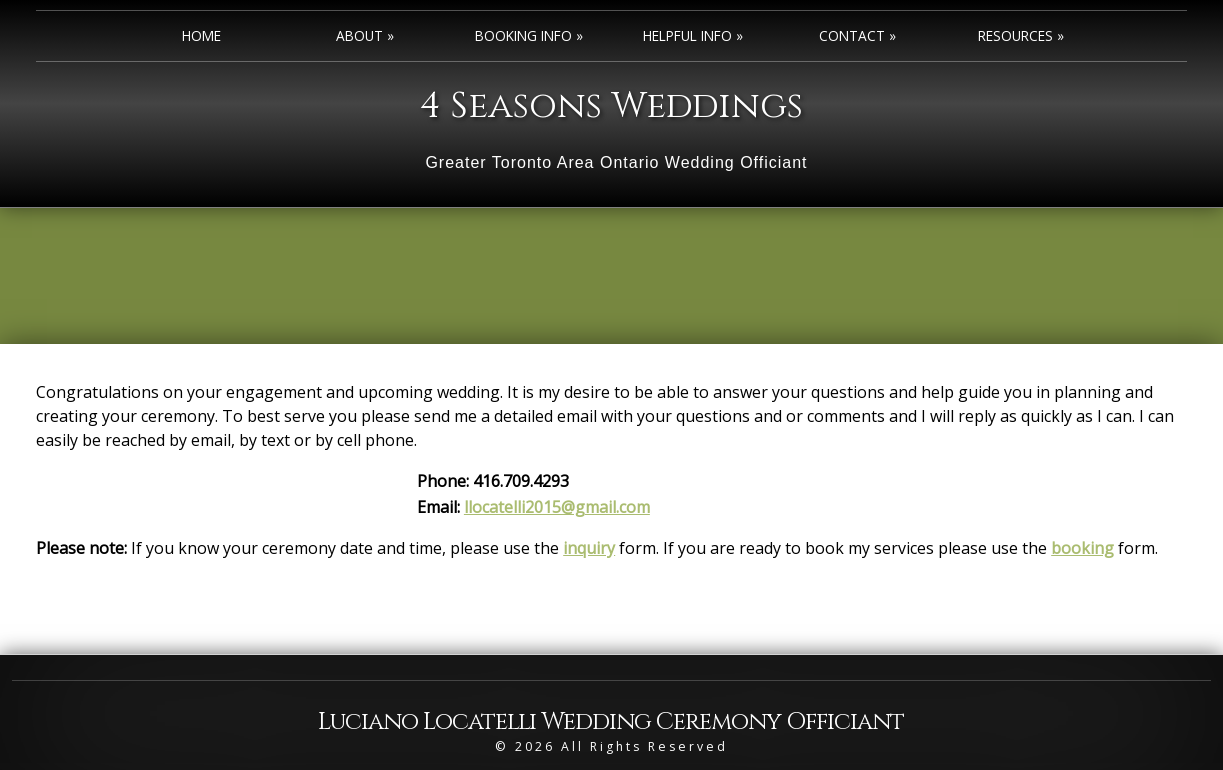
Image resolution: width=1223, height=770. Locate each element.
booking (1082, 548)
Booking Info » (529, 35)
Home (201, 35)
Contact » (857, 35)
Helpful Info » (693, 35)
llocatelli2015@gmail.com (557, 507)
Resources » (1021, 35)
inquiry (589, 548)
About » (365, 35)
